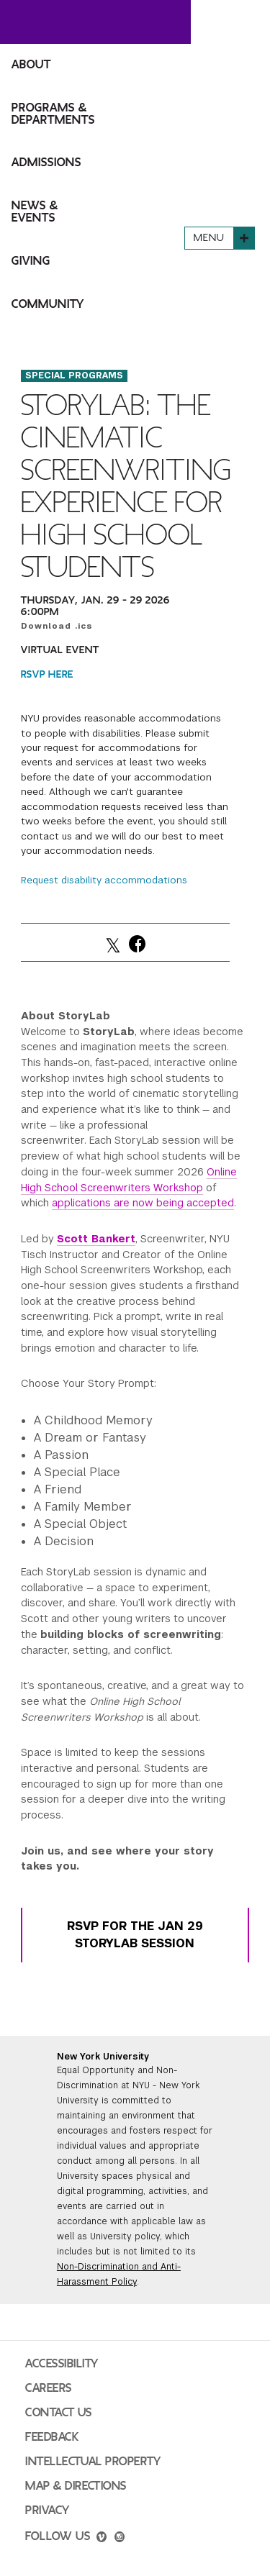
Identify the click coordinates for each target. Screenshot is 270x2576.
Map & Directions (76, 2486)
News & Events (35, 212)
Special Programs (74, 375)
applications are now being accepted (143, 1202)
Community (48, 304)
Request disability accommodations (104, 880)
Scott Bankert (96, 1238)
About (31, 64)
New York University (103, 2056)
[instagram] (119, 2538)
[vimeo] (101, 2538)
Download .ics (57, 626)
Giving (31, 261)
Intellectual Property (93, 2461)
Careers (48, 2388)
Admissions (46, 162)
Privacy (47, 2510)
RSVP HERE (47, 674)
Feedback (51, 2437)
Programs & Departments (53, 114)
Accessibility (62, 2364)
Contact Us (58, 2412)
